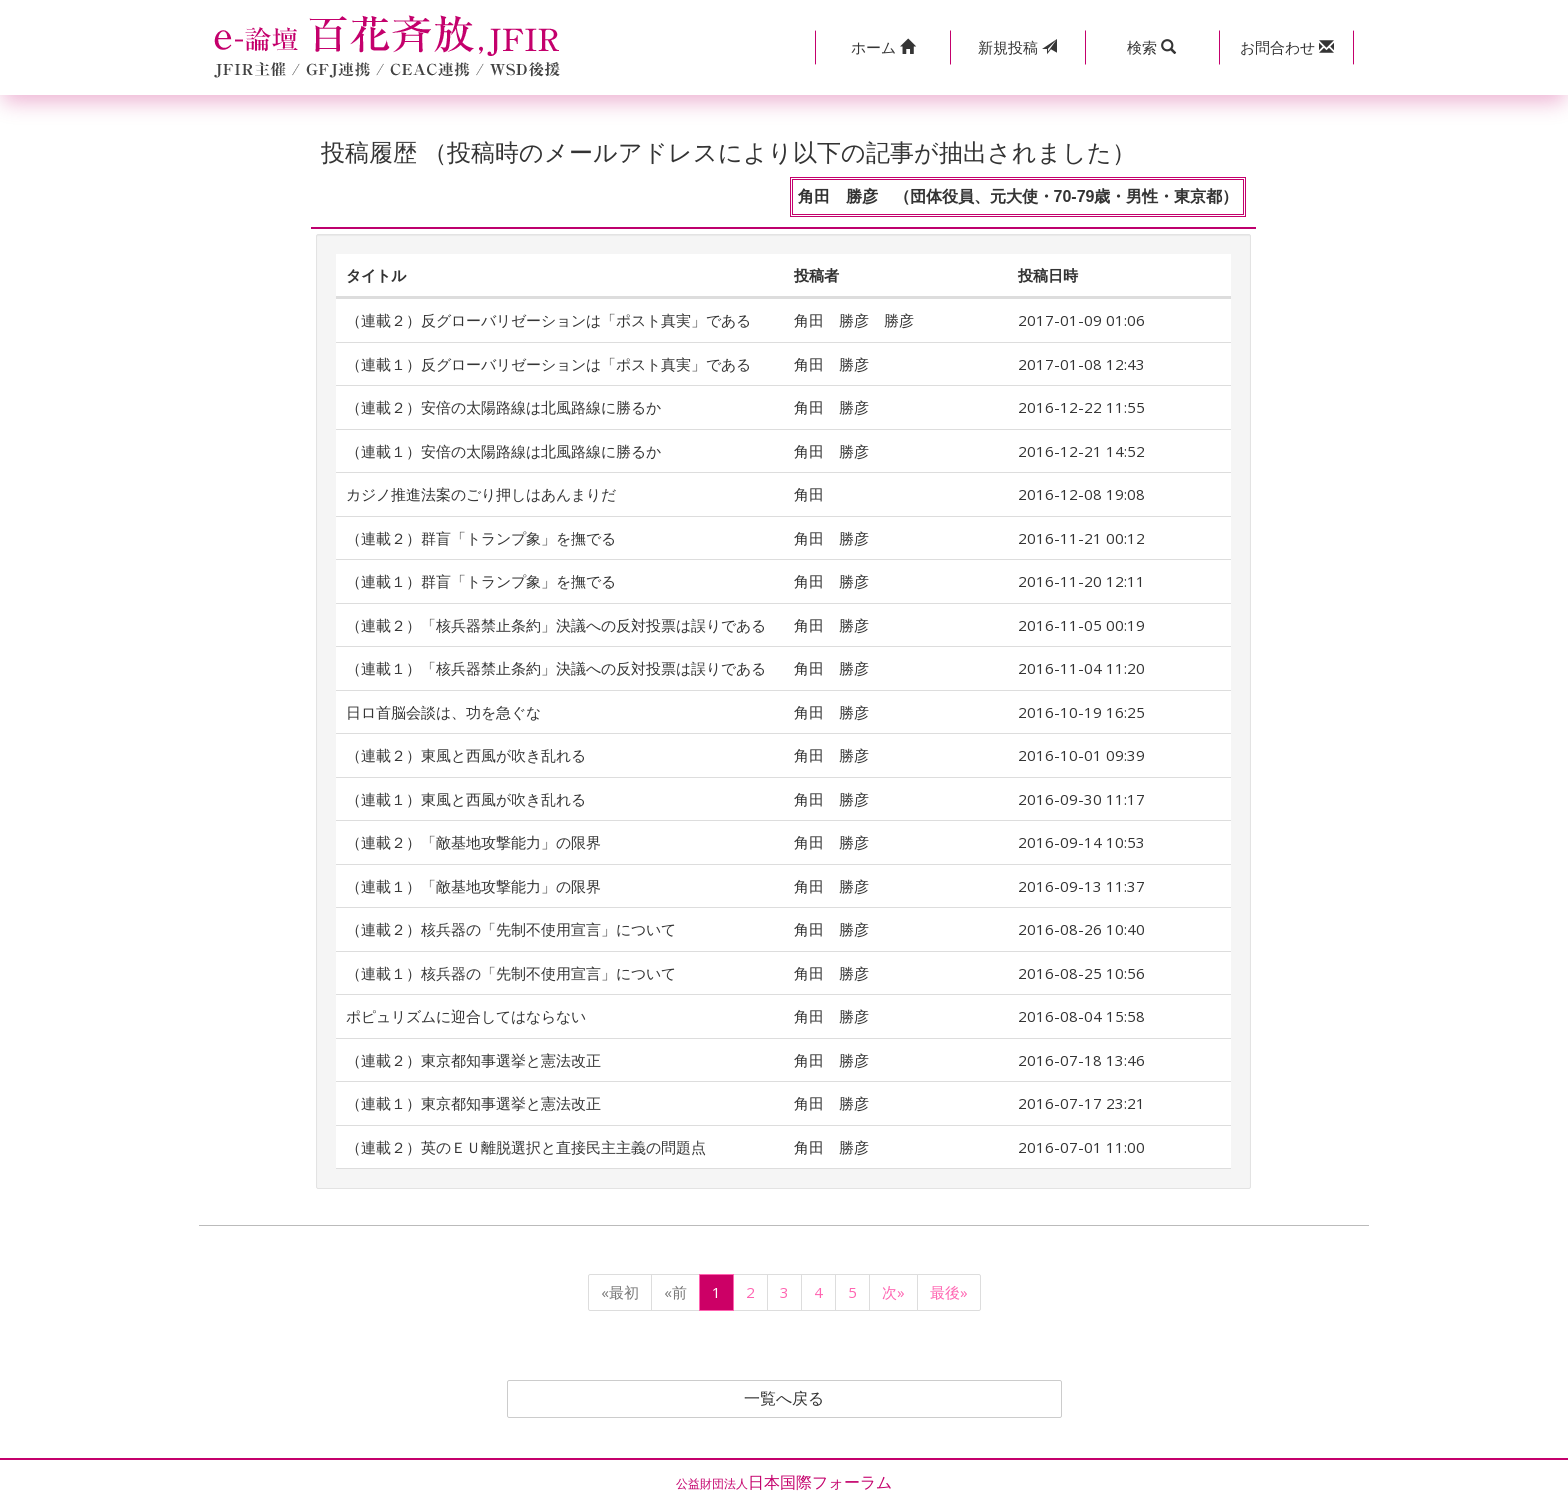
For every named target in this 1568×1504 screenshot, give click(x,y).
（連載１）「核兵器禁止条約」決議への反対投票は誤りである (556, 668)
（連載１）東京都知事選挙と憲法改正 (473, 1103)
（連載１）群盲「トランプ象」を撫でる (481, 581)
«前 (675, 1292)
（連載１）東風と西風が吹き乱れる (466, 799)
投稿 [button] (1017, 47)
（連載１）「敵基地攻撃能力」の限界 (473, 886)
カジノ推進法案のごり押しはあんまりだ (481, 494)
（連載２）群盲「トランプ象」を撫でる (481, 538)
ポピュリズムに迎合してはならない (466, 1016)
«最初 (620, 1292)
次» (893, 1292)
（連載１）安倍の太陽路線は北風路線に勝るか (503, 451)
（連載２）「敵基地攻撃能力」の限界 (473, 842)
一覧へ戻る (784, 1399)
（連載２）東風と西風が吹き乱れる (466, 755)
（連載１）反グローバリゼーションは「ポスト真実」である (548, 364)
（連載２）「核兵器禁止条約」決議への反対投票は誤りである (556, 625)
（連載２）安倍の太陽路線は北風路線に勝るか (503, 407)
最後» (949, 1292)
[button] (882, 47)
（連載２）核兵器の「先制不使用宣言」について (511, 929)
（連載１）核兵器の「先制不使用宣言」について (511, 973)
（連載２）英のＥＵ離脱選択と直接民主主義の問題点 (526, 1147)
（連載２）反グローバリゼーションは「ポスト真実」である (548, 320)
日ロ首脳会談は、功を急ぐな (443, 712)
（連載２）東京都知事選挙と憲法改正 (473, 1060)
